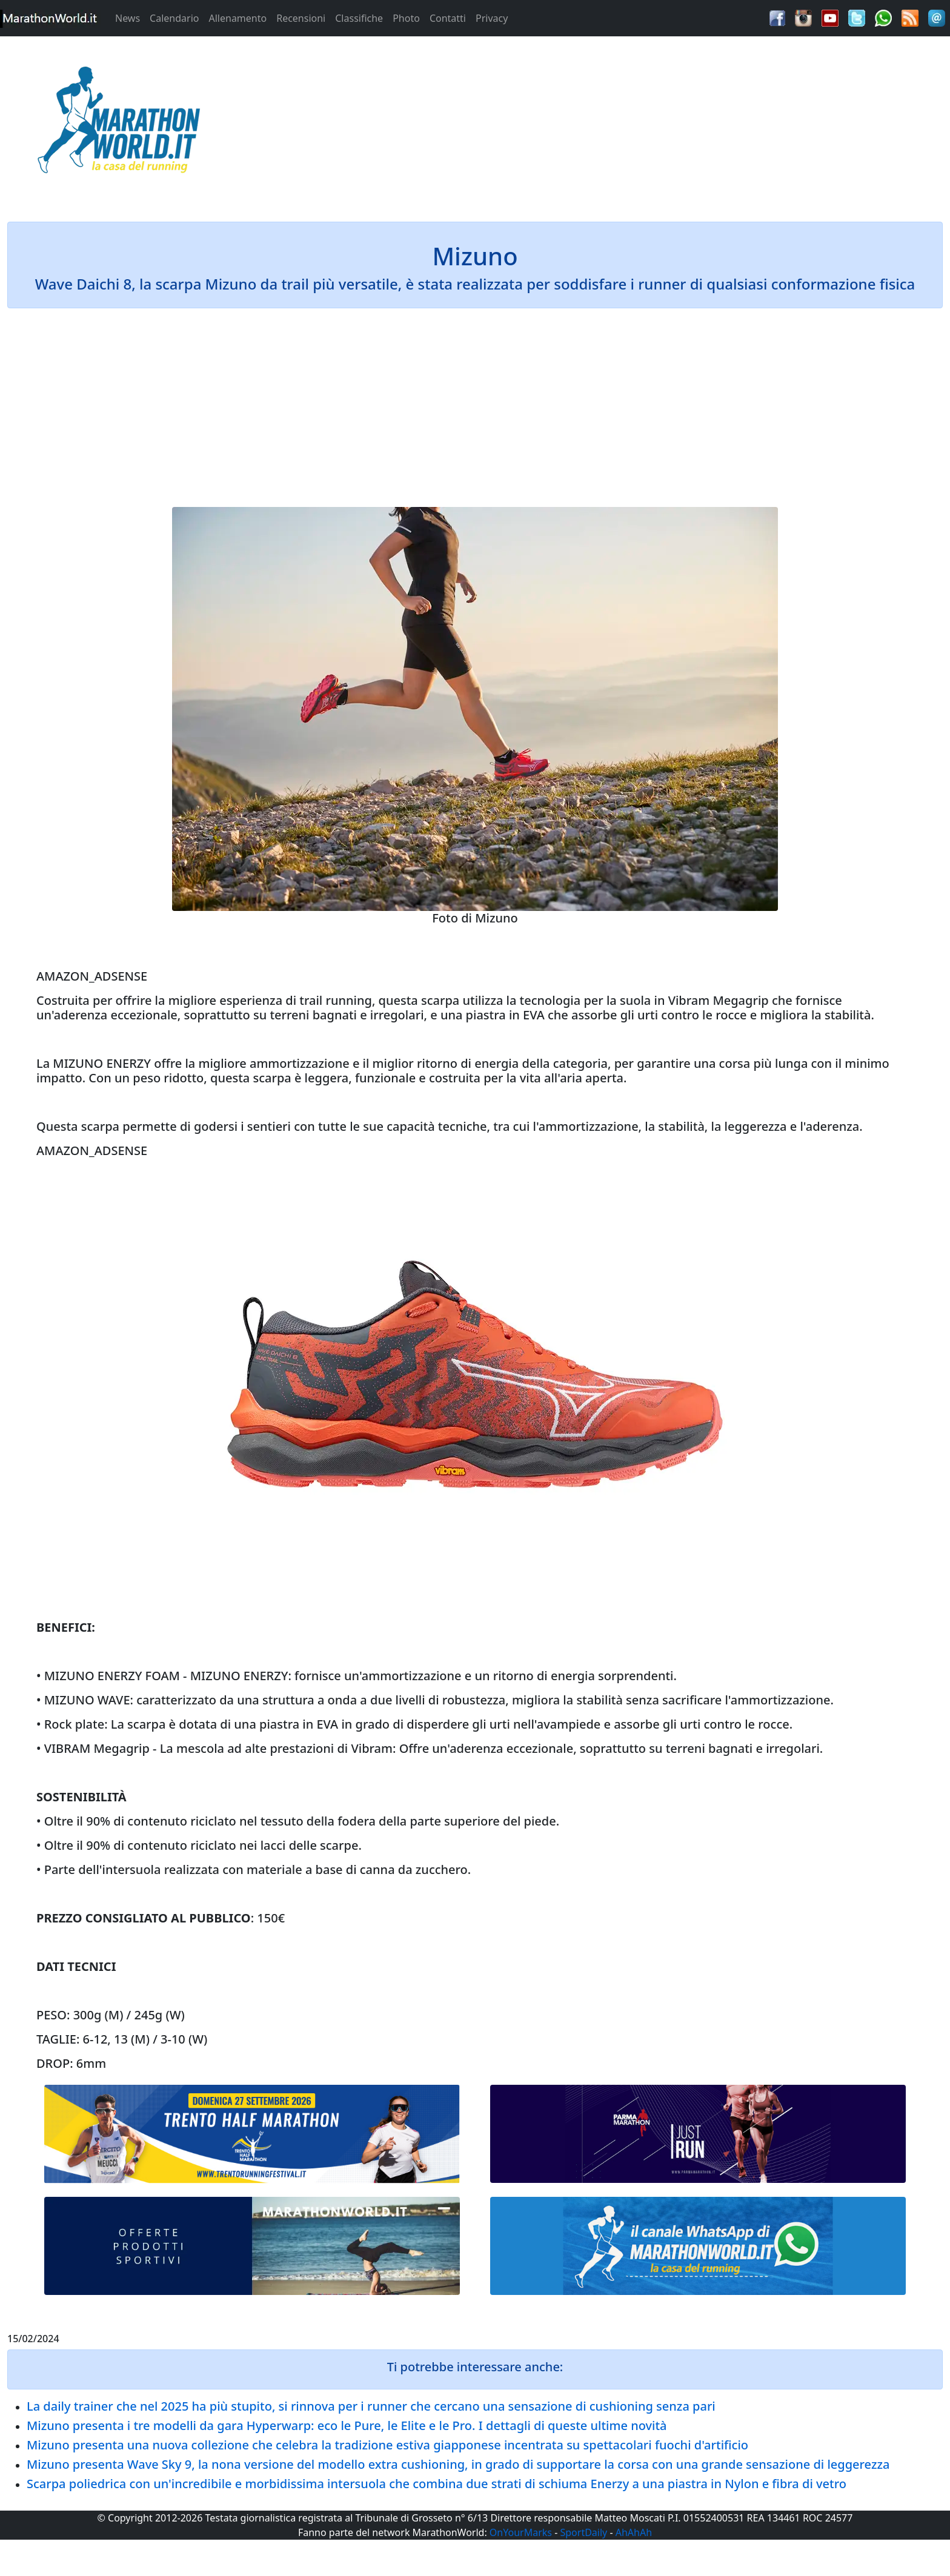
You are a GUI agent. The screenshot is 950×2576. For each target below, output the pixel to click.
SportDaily (583, 2532)
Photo (406, 18)
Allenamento (237, 18)
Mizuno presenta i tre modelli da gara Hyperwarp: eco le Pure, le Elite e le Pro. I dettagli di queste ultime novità (347, 2425)
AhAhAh (634, 2532)
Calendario (174, 18)
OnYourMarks (521, 2532)
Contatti (448, 18)
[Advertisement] (594, 123)
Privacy (492, 18)
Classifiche (359, 18)
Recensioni (300, 18)
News (127, 18)
